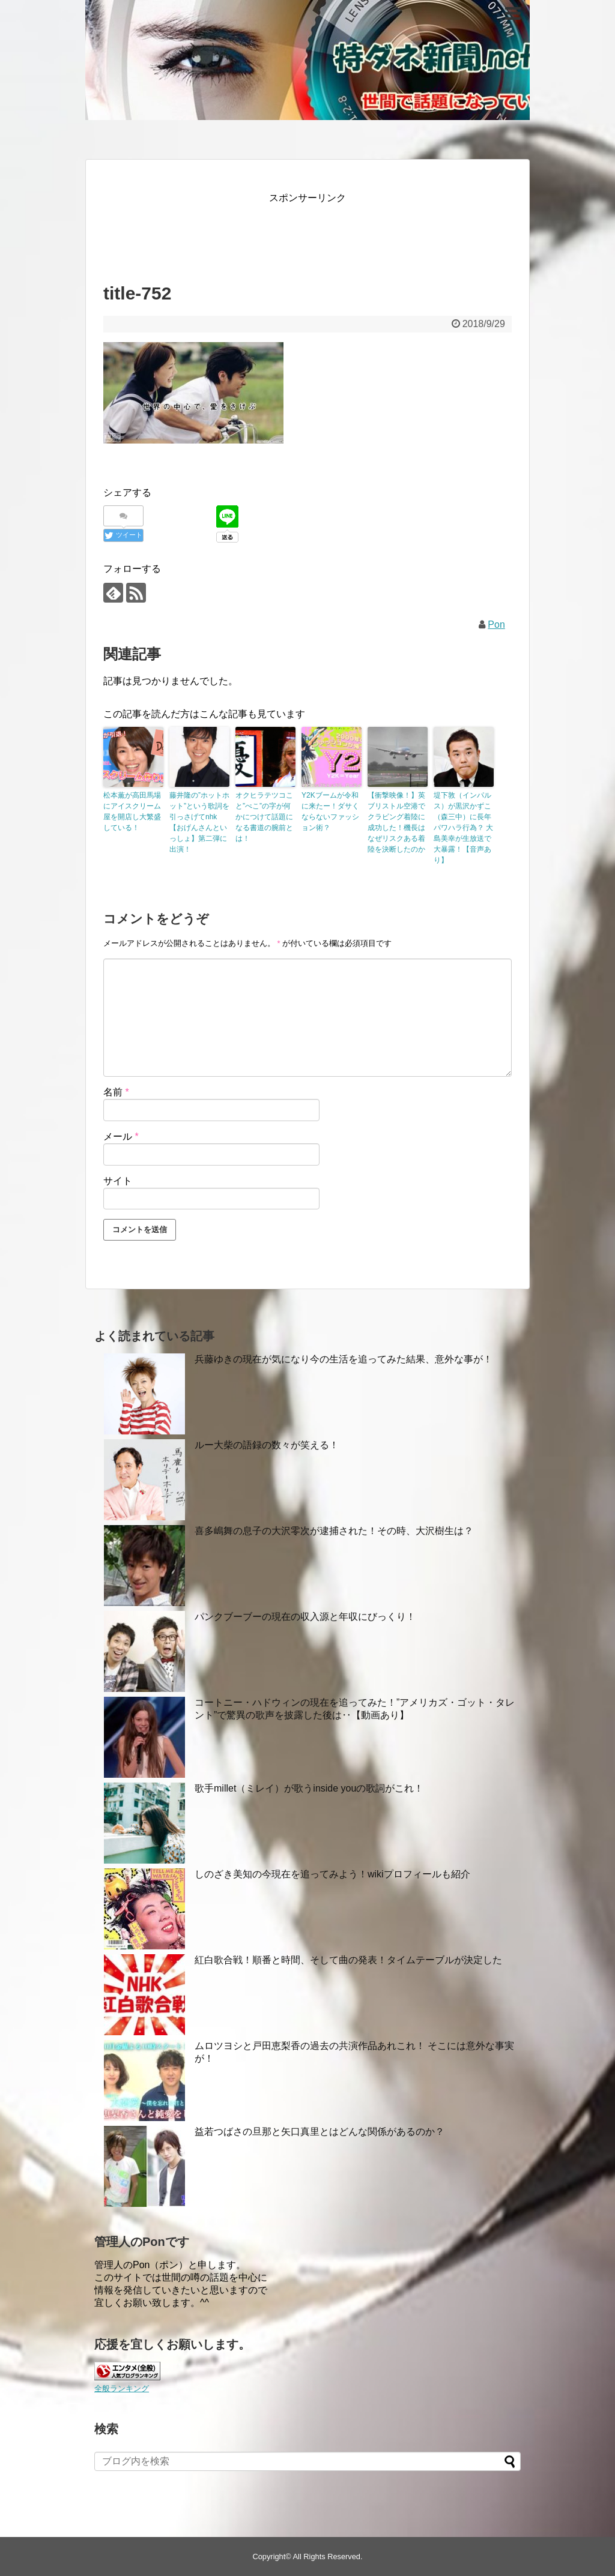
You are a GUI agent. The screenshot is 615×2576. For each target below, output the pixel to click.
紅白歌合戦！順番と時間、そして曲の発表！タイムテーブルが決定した (348, 1960)
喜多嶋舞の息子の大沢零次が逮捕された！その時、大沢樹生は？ (334, 1531)
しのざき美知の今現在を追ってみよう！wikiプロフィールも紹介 (332, 1874)
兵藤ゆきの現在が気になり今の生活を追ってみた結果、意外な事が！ (343, 1359)
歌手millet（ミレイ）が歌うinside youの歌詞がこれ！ (309, 1788)
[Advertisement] (322, 233)
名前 (116, 1092)
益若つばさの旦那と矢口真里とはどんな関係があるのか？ (319, 2131)
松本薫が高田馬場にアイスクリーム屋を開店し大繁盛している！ (132, 811)
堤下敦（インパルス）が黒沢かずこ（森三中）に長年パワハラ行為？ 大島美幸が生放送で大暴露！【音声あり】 (463, 827)
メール (121, 1136)
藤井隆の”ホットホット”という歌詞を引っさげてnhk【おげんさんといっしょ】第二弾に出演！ (199, 822)
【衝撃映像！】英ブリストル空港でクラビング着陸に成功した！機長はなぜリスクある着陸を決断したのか (396, 822)
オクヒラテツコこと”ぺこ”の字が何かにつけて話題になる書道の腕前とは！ (264, 817)
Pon (496, 624)
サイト (117, 1181)
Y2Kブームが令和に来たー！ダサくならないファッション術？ (330, 811)
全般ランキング (121, 2388)
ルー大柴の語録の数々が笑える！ (267, 1445)
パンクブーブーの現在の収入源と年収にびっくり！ (305, 1617)
